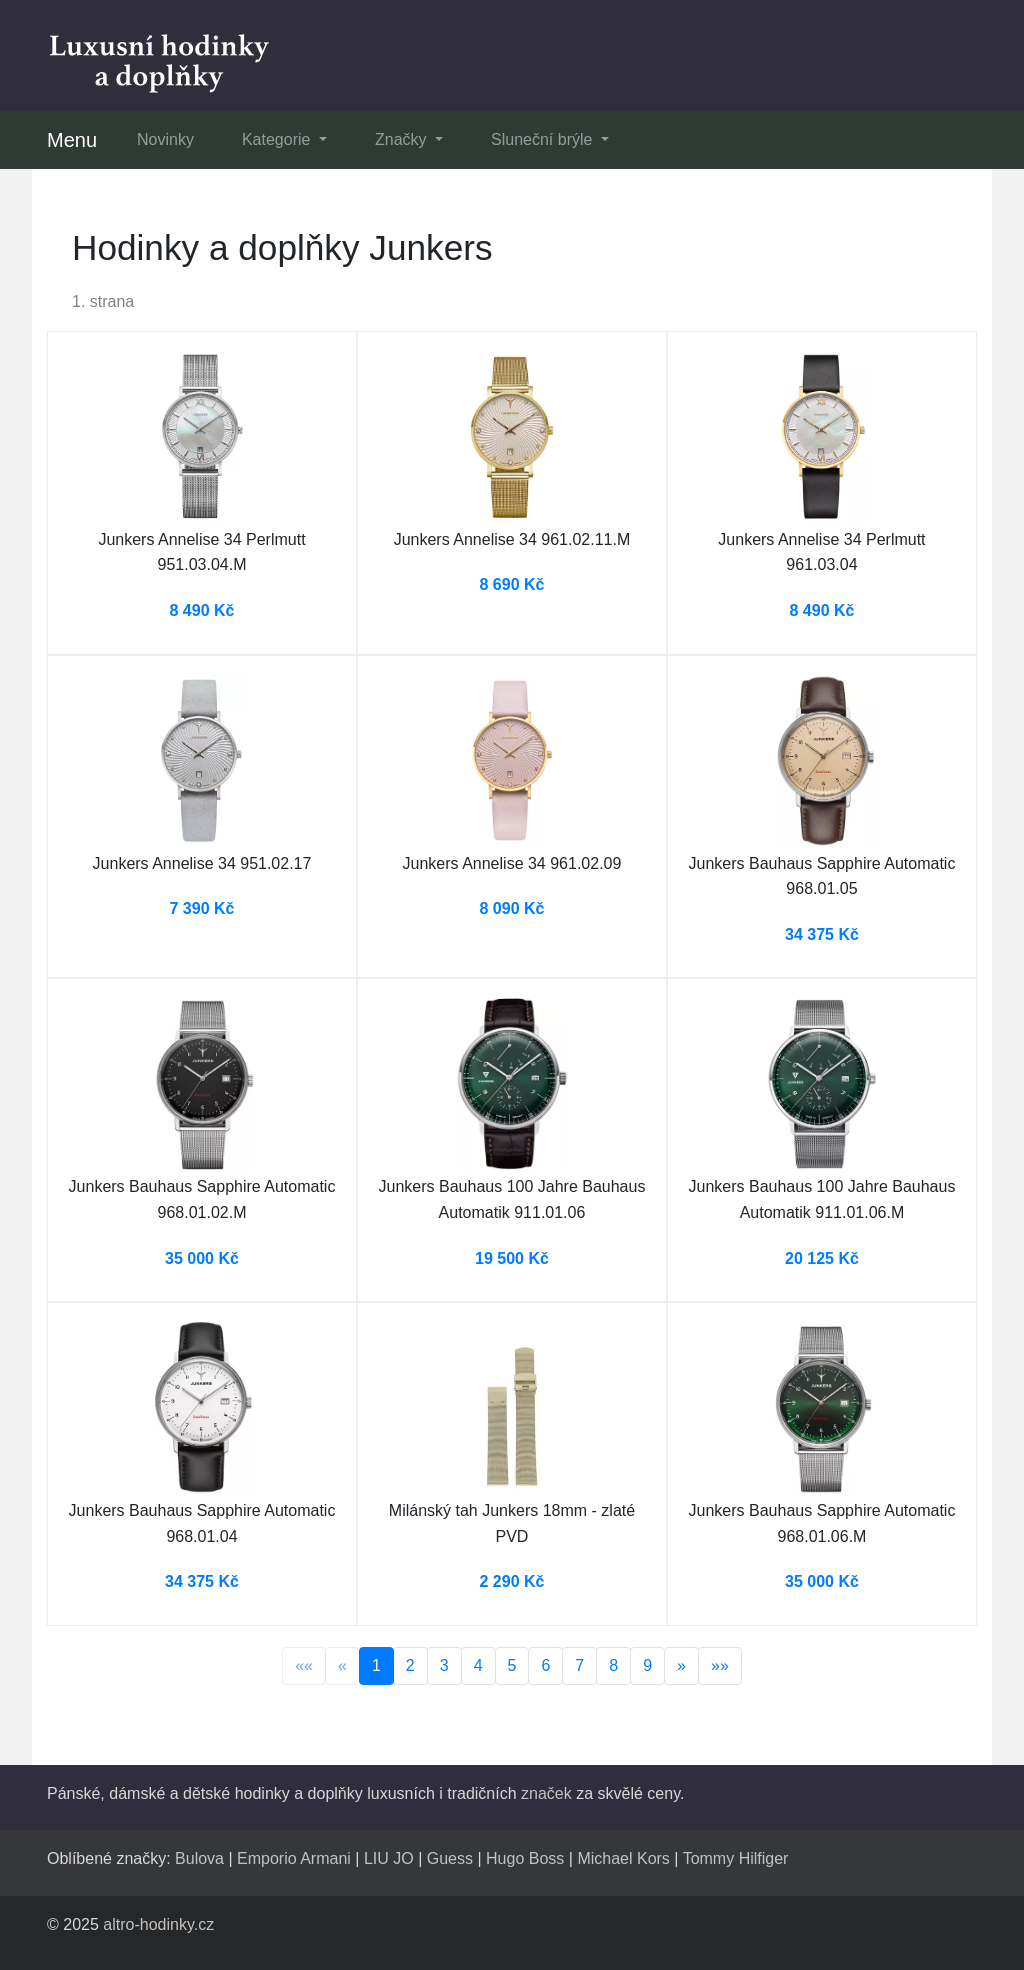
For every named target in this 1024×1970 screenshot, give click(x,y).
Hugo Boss (525, 1858)
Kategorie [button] (278, 139)
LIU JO (389, 1858)
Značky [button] (403, 139)
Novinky (165, 139)
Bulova (199, 1858)
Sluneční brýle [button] (544, 139)
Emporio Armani (294, 1858)
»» (720, 1665)
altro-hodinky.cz (158, 1924)
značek (546, 1793)
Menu (72, 140)
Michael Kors (623, 1858)
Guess (450, 1858)
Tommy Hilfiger (736, 1858)
